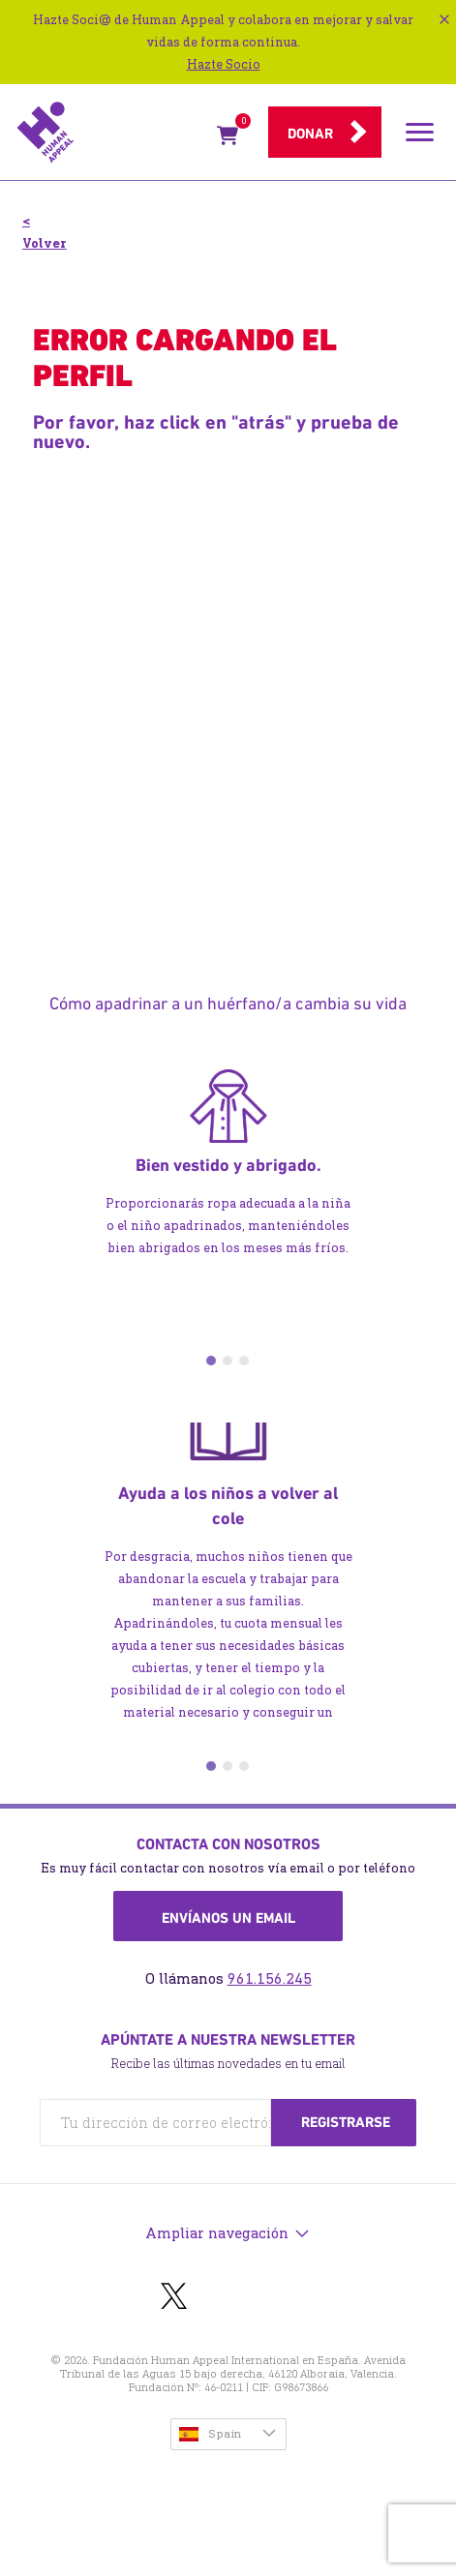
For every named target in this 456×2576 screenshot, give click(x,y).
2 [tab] (227, 1360)
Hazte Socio (223, 64)
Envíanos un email (228, 1918)
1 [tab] (211, 1360)
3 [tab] (244, 1360)
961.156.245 (270, 1978)
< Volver (44, 232)
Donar (310, 133)
